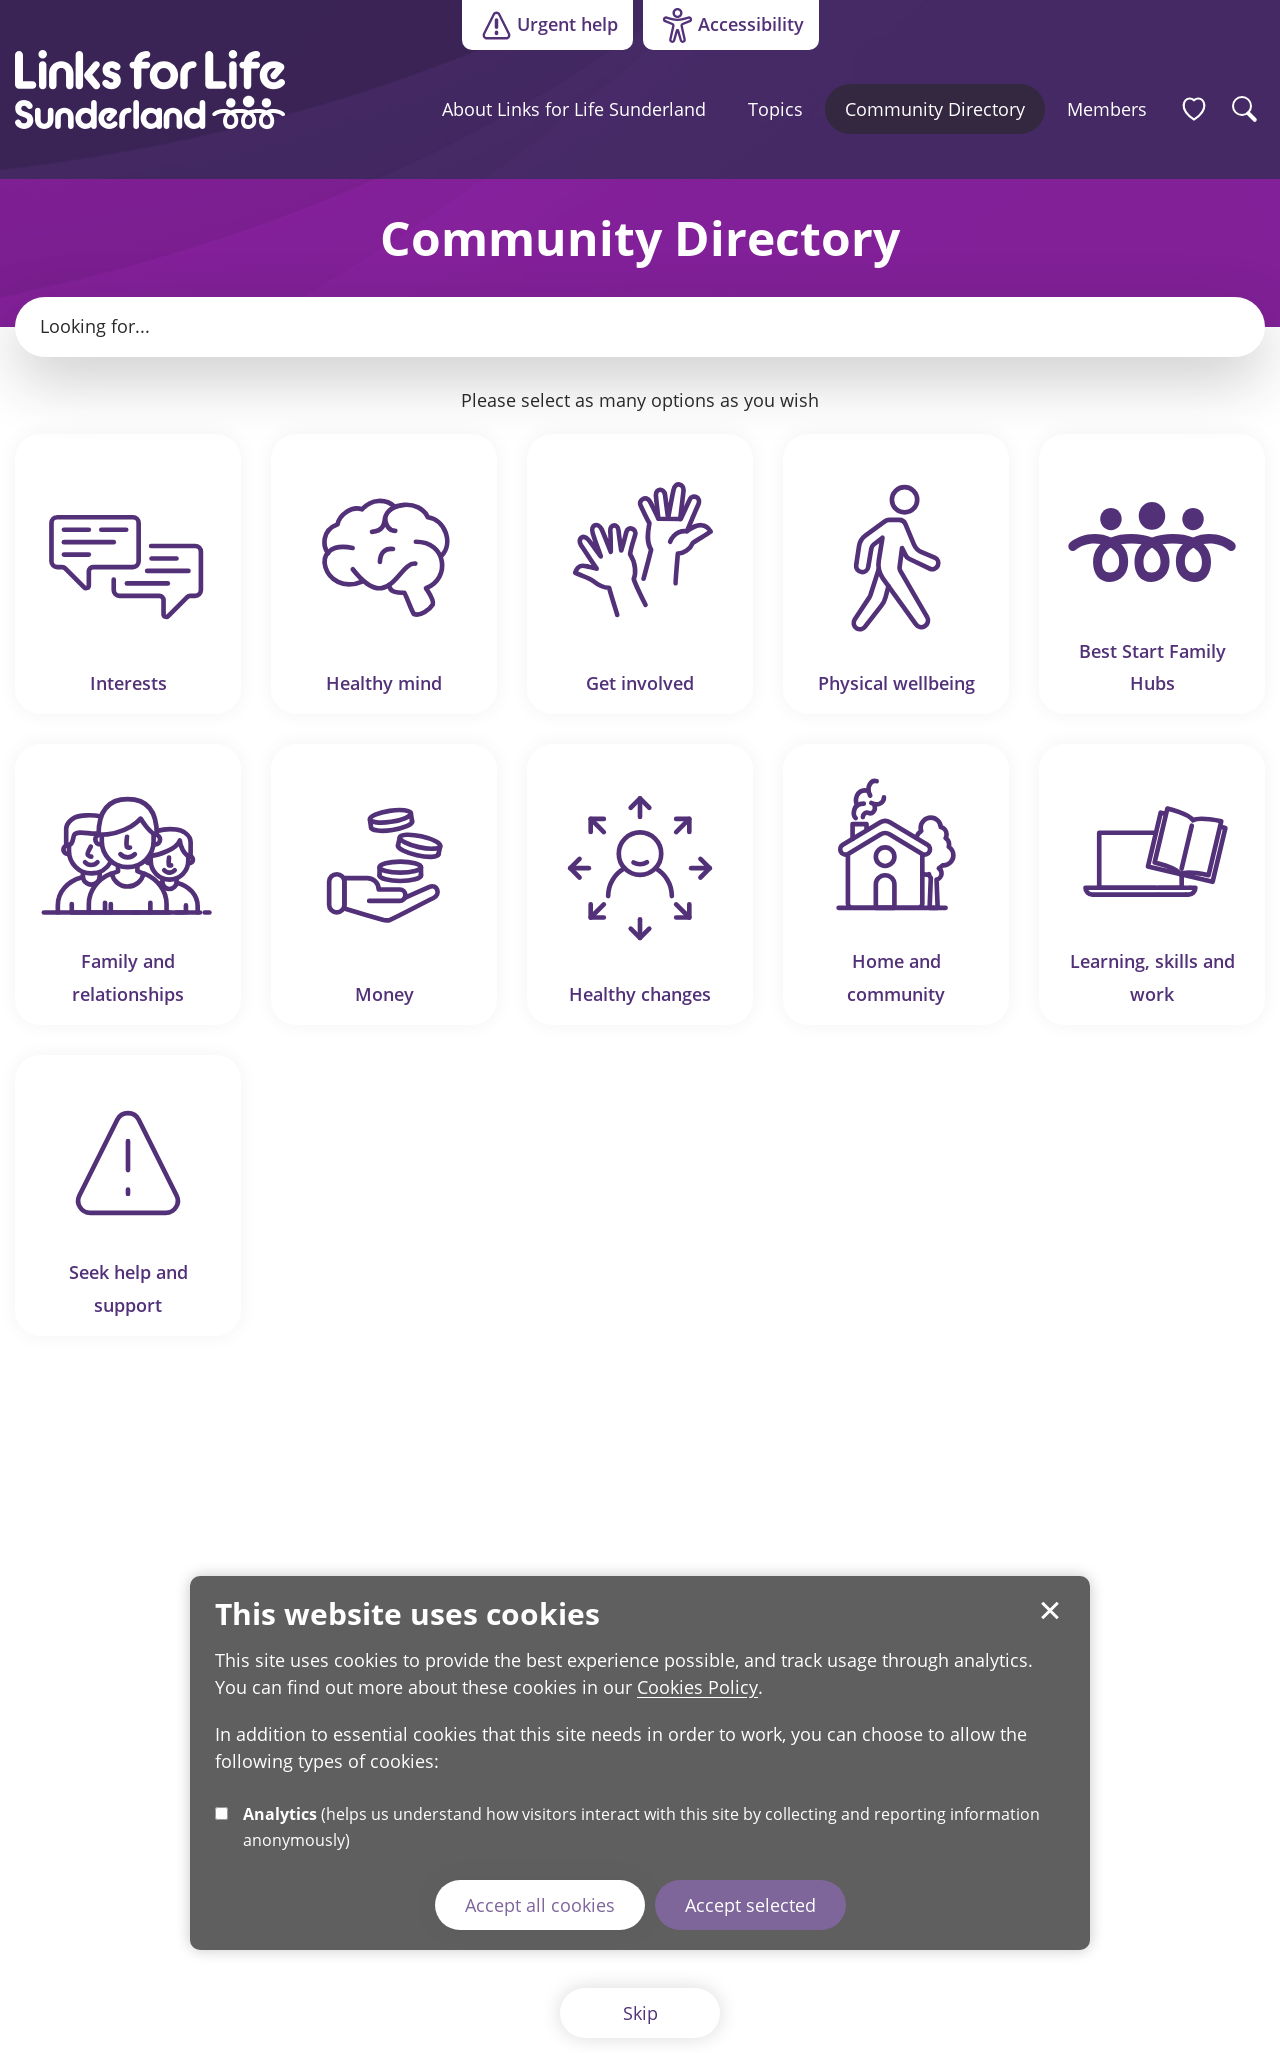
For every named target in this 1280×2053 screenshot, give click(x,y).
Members (1107, 109)
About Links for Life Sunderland (574, 109)
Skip (640, 2013)
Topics (775, 109)
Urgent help (547, 25)
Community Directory (935, 109)
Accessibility (723, 26)
